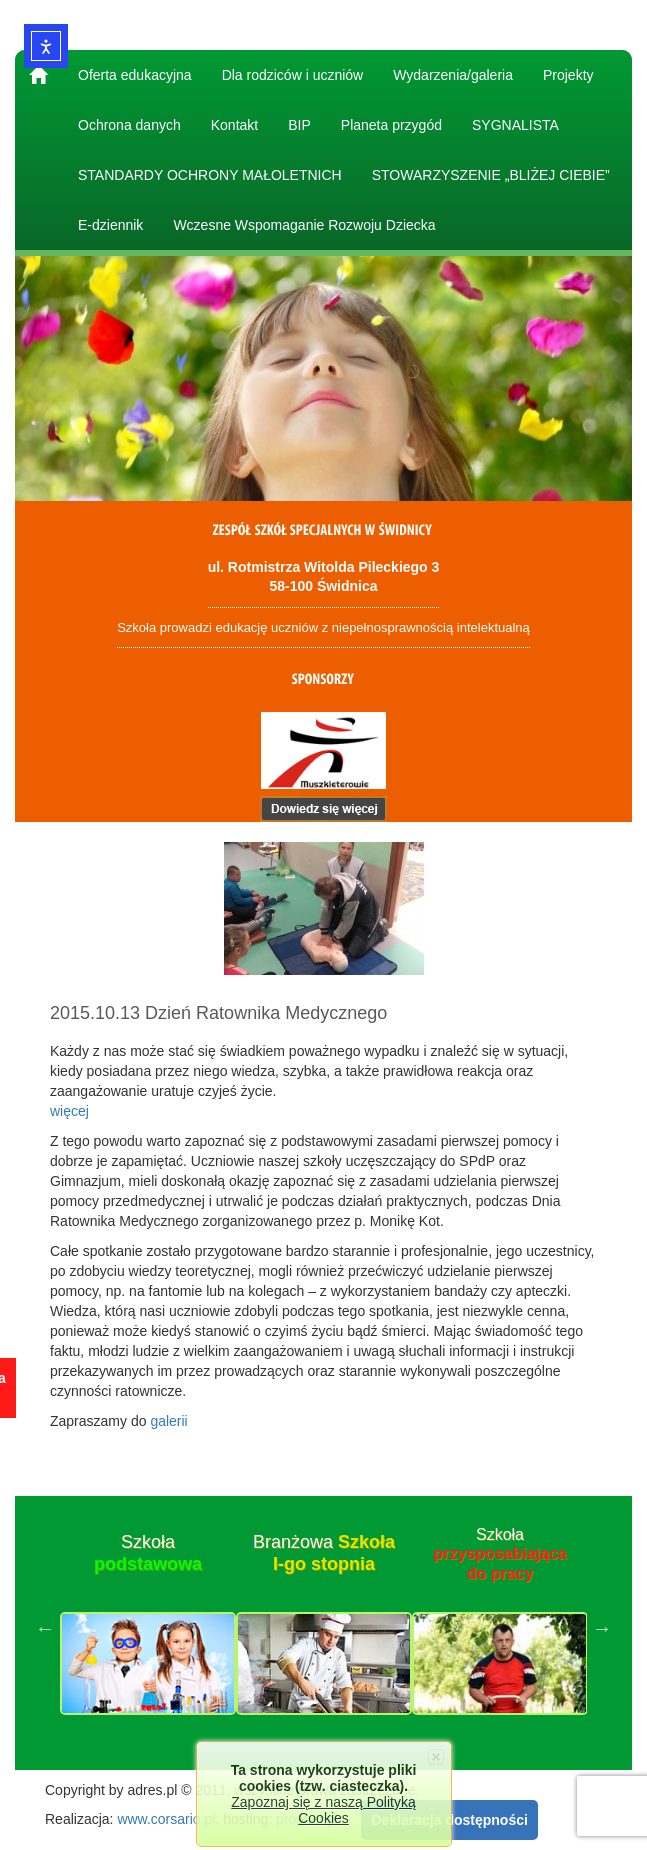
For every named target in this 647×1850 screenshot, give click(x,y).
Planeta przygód (391, 125)
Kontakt (234, 125)
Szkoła (148, 1553)
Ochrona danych (129, 125)
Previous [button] (45, 1628)
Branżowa (324, 1553)
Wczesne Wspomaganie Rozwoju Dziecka (304, 225)
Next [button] (602, 1628)
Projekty (568, 75)
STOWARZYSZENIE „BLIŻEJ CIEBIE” (491, 175)
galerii (168, 1421)
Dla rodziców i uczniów (293, 75)
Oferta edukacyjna (135, 75)
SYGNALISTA (515, 125)
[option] (148, 1628)
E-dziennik (110, 225)
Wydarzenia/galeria (453, 75)
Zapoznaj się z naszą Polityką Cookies (323, 1810)
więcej (69, 1111)
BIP (299, 125)
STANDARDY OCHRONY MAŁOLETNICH (210, 175)
